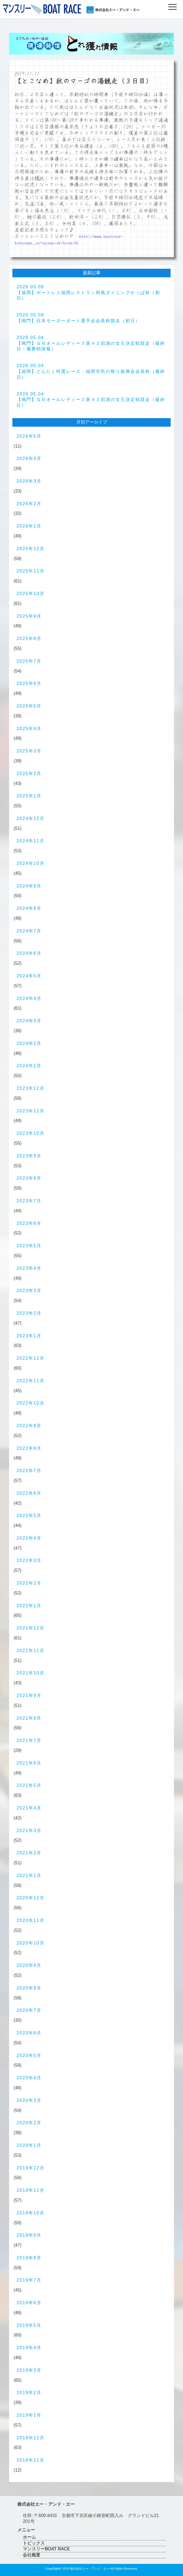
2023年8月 (29, 1178)
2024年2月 (29, 1043)
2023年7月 (29, 1200)
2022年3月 (29, 1560)
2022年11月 (30, 1380)
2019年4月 (29, 2347)
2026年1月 (29, 526)
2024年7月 (29, 931)
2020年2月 (29, 2122)
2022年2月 (29, 1583)
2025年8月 (29, 638)
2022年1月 (29, 1605)
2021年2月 (29, 1853)
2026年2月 (29, 503)
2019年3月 (29, 2370)
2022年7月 (29, 1470)
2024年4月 (29, 998)
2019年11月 (30, 2190)
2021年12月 (30, 1628)
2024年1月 (29, 1065)
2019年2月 (29, 2392)
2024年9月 (29, 886)
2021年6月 (29, 1763)
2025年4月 (29, 728)
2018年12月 (30, 2437)
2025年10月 (30, 593)
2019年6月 (29, 2302)
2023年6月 (29, 1223)
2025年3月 (29, 751)
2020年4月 (29, 2077)
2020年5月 (29, 2055)
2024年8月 (29, 908)
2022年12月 (30, 1358)
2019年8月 (29, 2257)
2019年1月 (29, 2415)
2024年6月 (29, 953)
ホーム (29, 2537)
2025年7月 (29, 661)
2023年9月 (29, 1155)
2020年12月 (30, 1897)
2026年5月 (29, 436)
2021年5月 (29, 1785)
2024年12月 (30, 818)
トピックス (34, 2543)
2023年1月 (29, 1335)
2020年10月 (30, 1943)
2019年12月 (30, 2168)
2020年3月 (29, 2100)
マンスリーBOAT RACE (46, 2549)
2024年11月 (30, 840)
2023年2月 (29, 1313)
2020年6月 (29, 2033)
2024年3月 (29, 1020)
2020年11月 (30, 1920)
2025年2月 (29, 773)
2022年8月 (29, 1448)
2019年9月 (29, 2235)
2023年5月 (29, 1245)
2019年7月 (29, 2280)
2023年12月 (30, 1088)
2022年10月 (30, 1403)
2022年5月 (29, 1515)
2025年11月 (30, 571)
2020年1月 (29, 2145)
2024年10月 (30, 863)
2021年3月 (29, 1830)
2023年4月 (29, 1268)
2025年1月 (29, 796)
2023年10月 (30, 1133)
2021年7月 (29, 1740)
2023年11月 (30, 1111)
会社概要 (31, 2555)
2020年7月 (29, 2010)
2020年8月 (29, 1988)
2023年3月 (29, 1290)
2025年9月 (29, 616)
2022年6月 (29, 1493)
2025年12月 (30, 548)
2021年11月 (30, 1650)
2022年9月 (29, 1425)
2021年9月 (29, 1695)
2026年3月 (29, 481)
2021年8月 (29, 1718)
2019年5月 (29, 2325)
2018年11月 (30, 2460)
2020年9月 (29, 1965)
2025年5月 (29, 706)
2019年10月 (30, 2213)
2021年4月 (29, 1808)
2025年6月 (29, 683)
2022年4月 (29, 1538)
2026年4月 (29, 458)
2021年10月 (30, 1673)
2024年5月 (29, 976)
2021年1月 (29, 1875)
